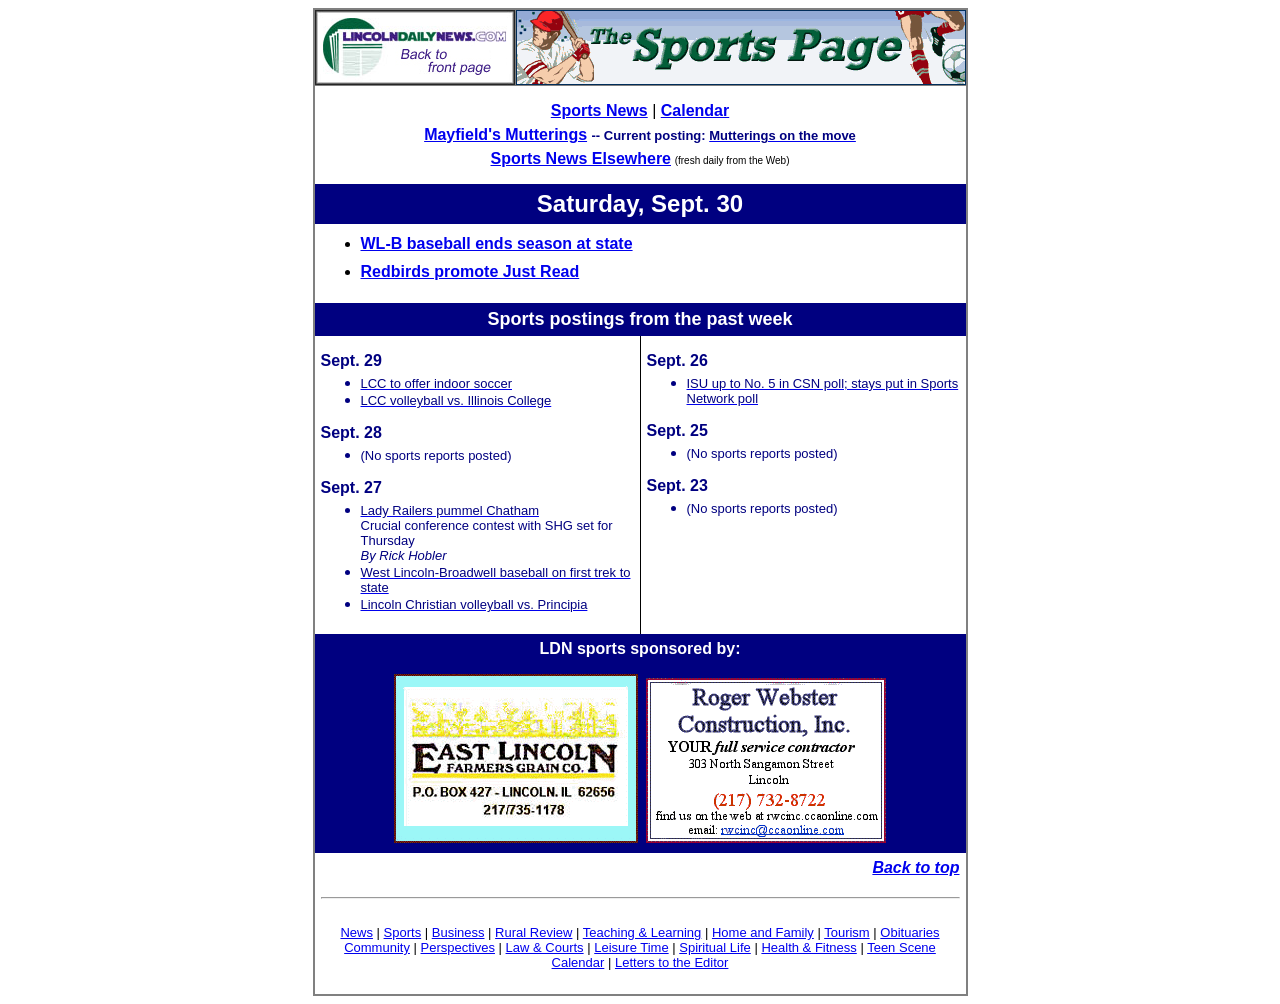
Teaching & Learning (642, 932)
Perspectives (458, 947)
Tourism (847, 932)
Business (458, 932)
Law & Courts (545, 947)
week (770, 319)
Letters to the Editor (671, 962)
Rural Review (533, 932)
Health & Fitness (808, 947)
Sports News (599, 110)
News (356, 932)
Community (377, 947)
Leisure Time (631, 947)
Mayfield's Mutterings (505, 134)
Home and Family (763, 932)
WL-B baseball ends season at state (497, 243)
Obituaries (909, 932)
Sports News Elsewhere (581, 158)
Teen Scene (901, 947)
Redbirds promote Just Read (470, 271)
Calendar (695, 110)
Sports (403, 932)
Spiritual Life (715, 947)
